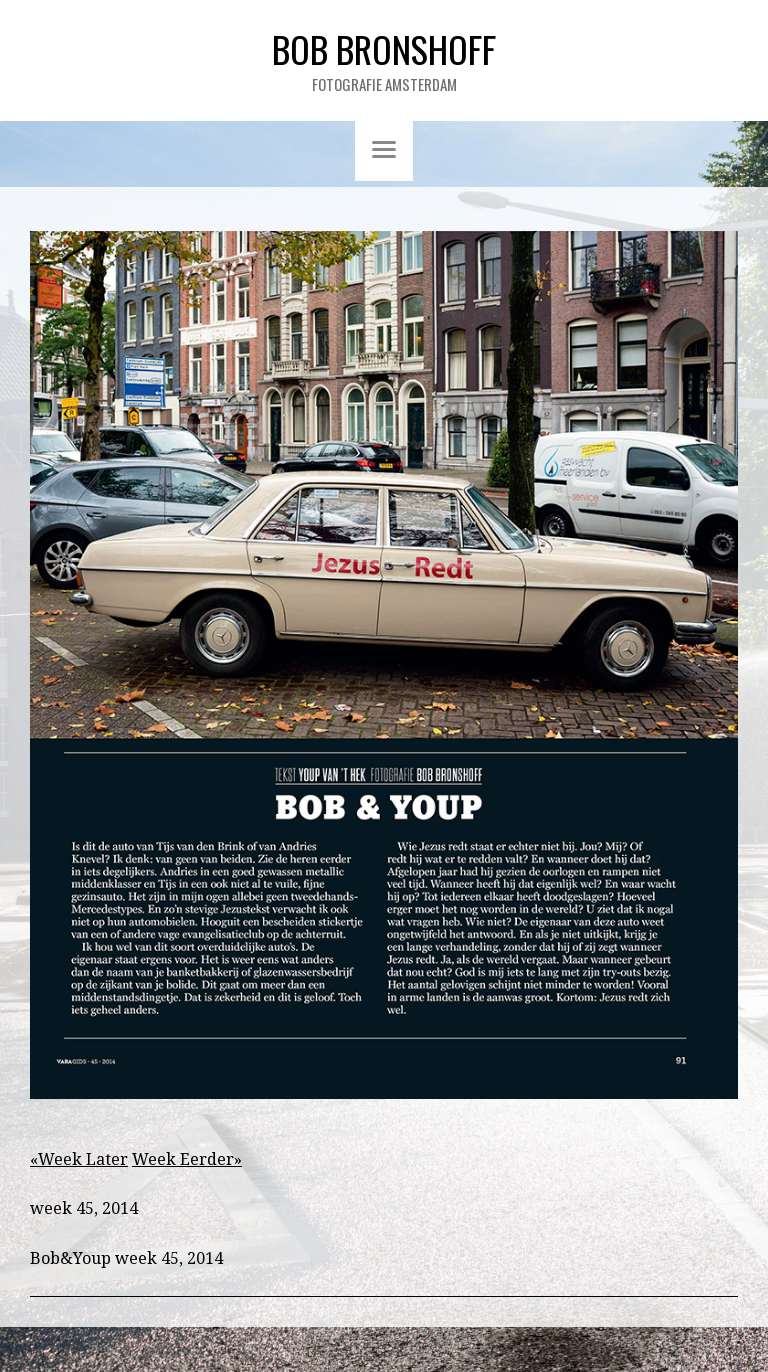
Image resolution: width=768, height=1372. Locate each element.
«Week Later (79, 1159)
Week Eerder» (187, 1159)
